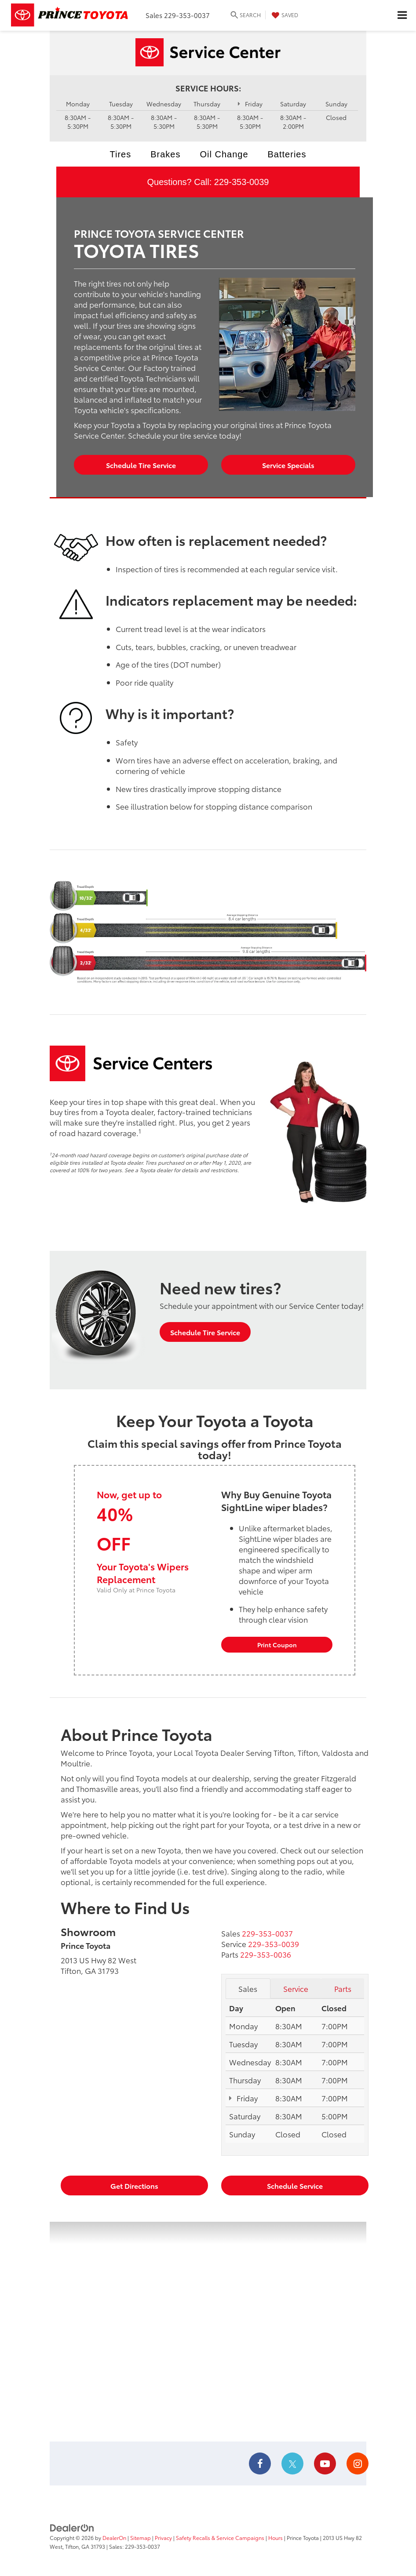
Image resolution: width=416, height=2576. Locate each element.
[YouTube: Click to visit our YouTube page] (325, 2464)
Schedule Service (295, 2185)
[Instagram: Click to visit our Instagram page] (358, 2464)
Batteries (287, 154)
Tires (120, 154)
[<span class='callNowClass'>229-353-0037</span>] (267, 1933)
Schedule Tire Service (141, 465)
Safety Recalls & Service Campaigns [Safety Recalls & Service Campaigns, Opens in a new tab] (220, 2537)
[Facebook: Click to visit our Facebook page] (260, 2464)
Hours (275, 2537)
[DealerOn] (72, 2526)
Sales (247, 1988)
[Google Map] (208, 2332)
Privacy (163, 2537)
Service (295, 1988)
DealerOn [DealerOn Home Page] (114, 2537)
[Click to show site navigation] (402, 15)
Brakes (165, 154)
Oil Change (224, 154)
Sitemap (140, 2537)
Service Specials (288, 465)
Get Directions (134, 2185)
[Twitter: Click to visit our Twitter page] (292, 2464)
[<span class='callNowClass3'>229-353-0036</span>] (265, 1954)
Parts (342, 1988)
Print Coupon (277, 1644)
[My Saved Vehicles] (284, 15)
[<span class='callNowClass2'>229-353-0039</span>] (273, 1943)
